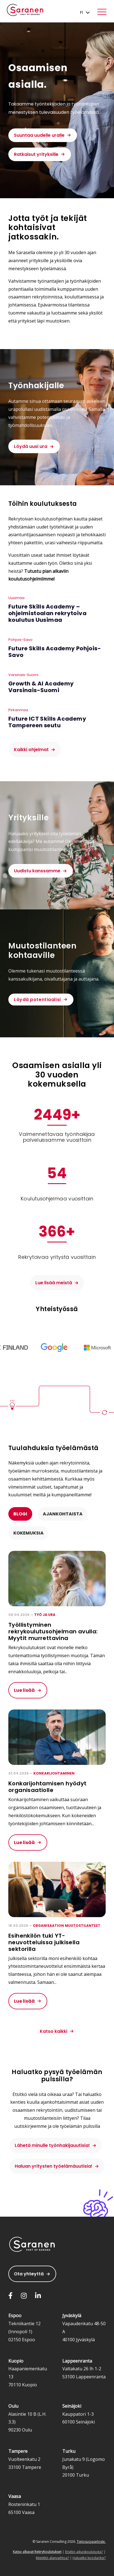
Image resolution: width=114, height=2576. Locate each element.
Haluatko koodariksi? (89, 2558)
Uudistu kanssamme (37, 871)
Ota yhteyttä (29, 2274)
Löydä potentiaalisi (37, 999)
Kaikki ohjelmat (31, 749)
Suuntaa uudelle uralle (39, 135)
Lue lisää (24, 1690)
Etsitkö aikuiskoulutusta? (84, 2551)
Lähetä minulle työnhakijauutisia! (52, 2145)
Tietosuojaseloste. (91, 2541)
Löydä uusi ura (30, 446)
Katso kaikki (53, 2031)
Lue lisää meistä (53, 1283)
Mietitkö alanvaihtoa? (52, 2558)
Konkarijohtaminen (54, 1773)
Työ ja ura (44, 1614)
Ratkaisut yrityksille (36, 154)
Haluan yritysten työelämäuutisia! (53, 2166)
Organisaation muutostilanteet (66, 1925)
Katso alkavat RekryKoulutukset (37, 2551)
